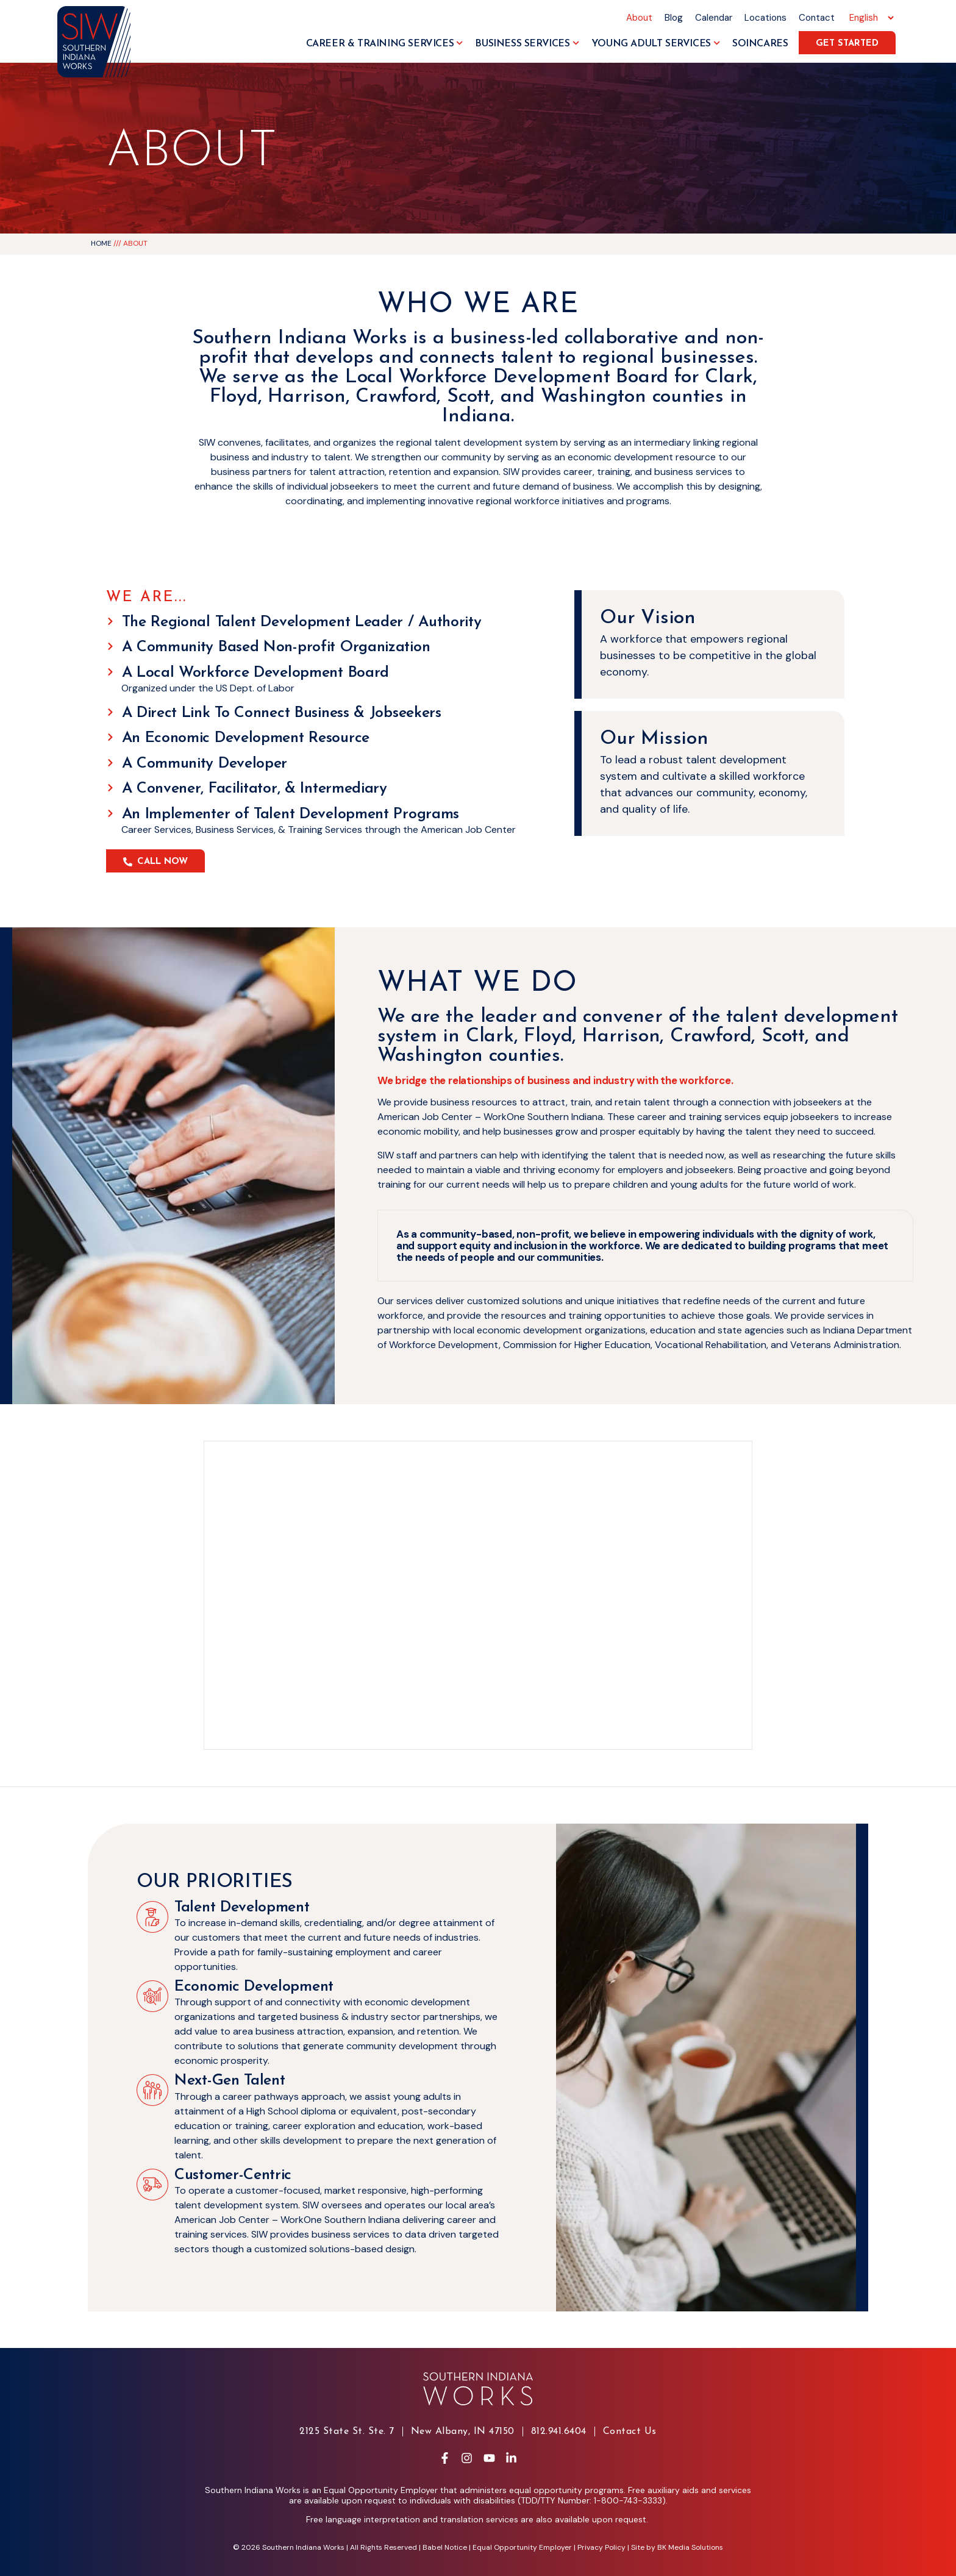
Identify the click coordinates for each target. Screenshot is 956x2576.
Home (101, 243)
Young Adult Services (655, 44)
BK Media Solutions (690, 2547)
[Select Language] (870, 17)
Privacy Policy (601, 2547)
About (639, 18)
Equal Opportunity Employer (522, 2547)
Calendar (713, 18)
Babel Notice (445, 2547)
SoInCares (760, 44)
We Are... (146, 597)
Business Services (527, 44)
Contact (817, 18)
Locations (765, 18)
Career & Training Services (384, 44)
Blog (674, 18)
